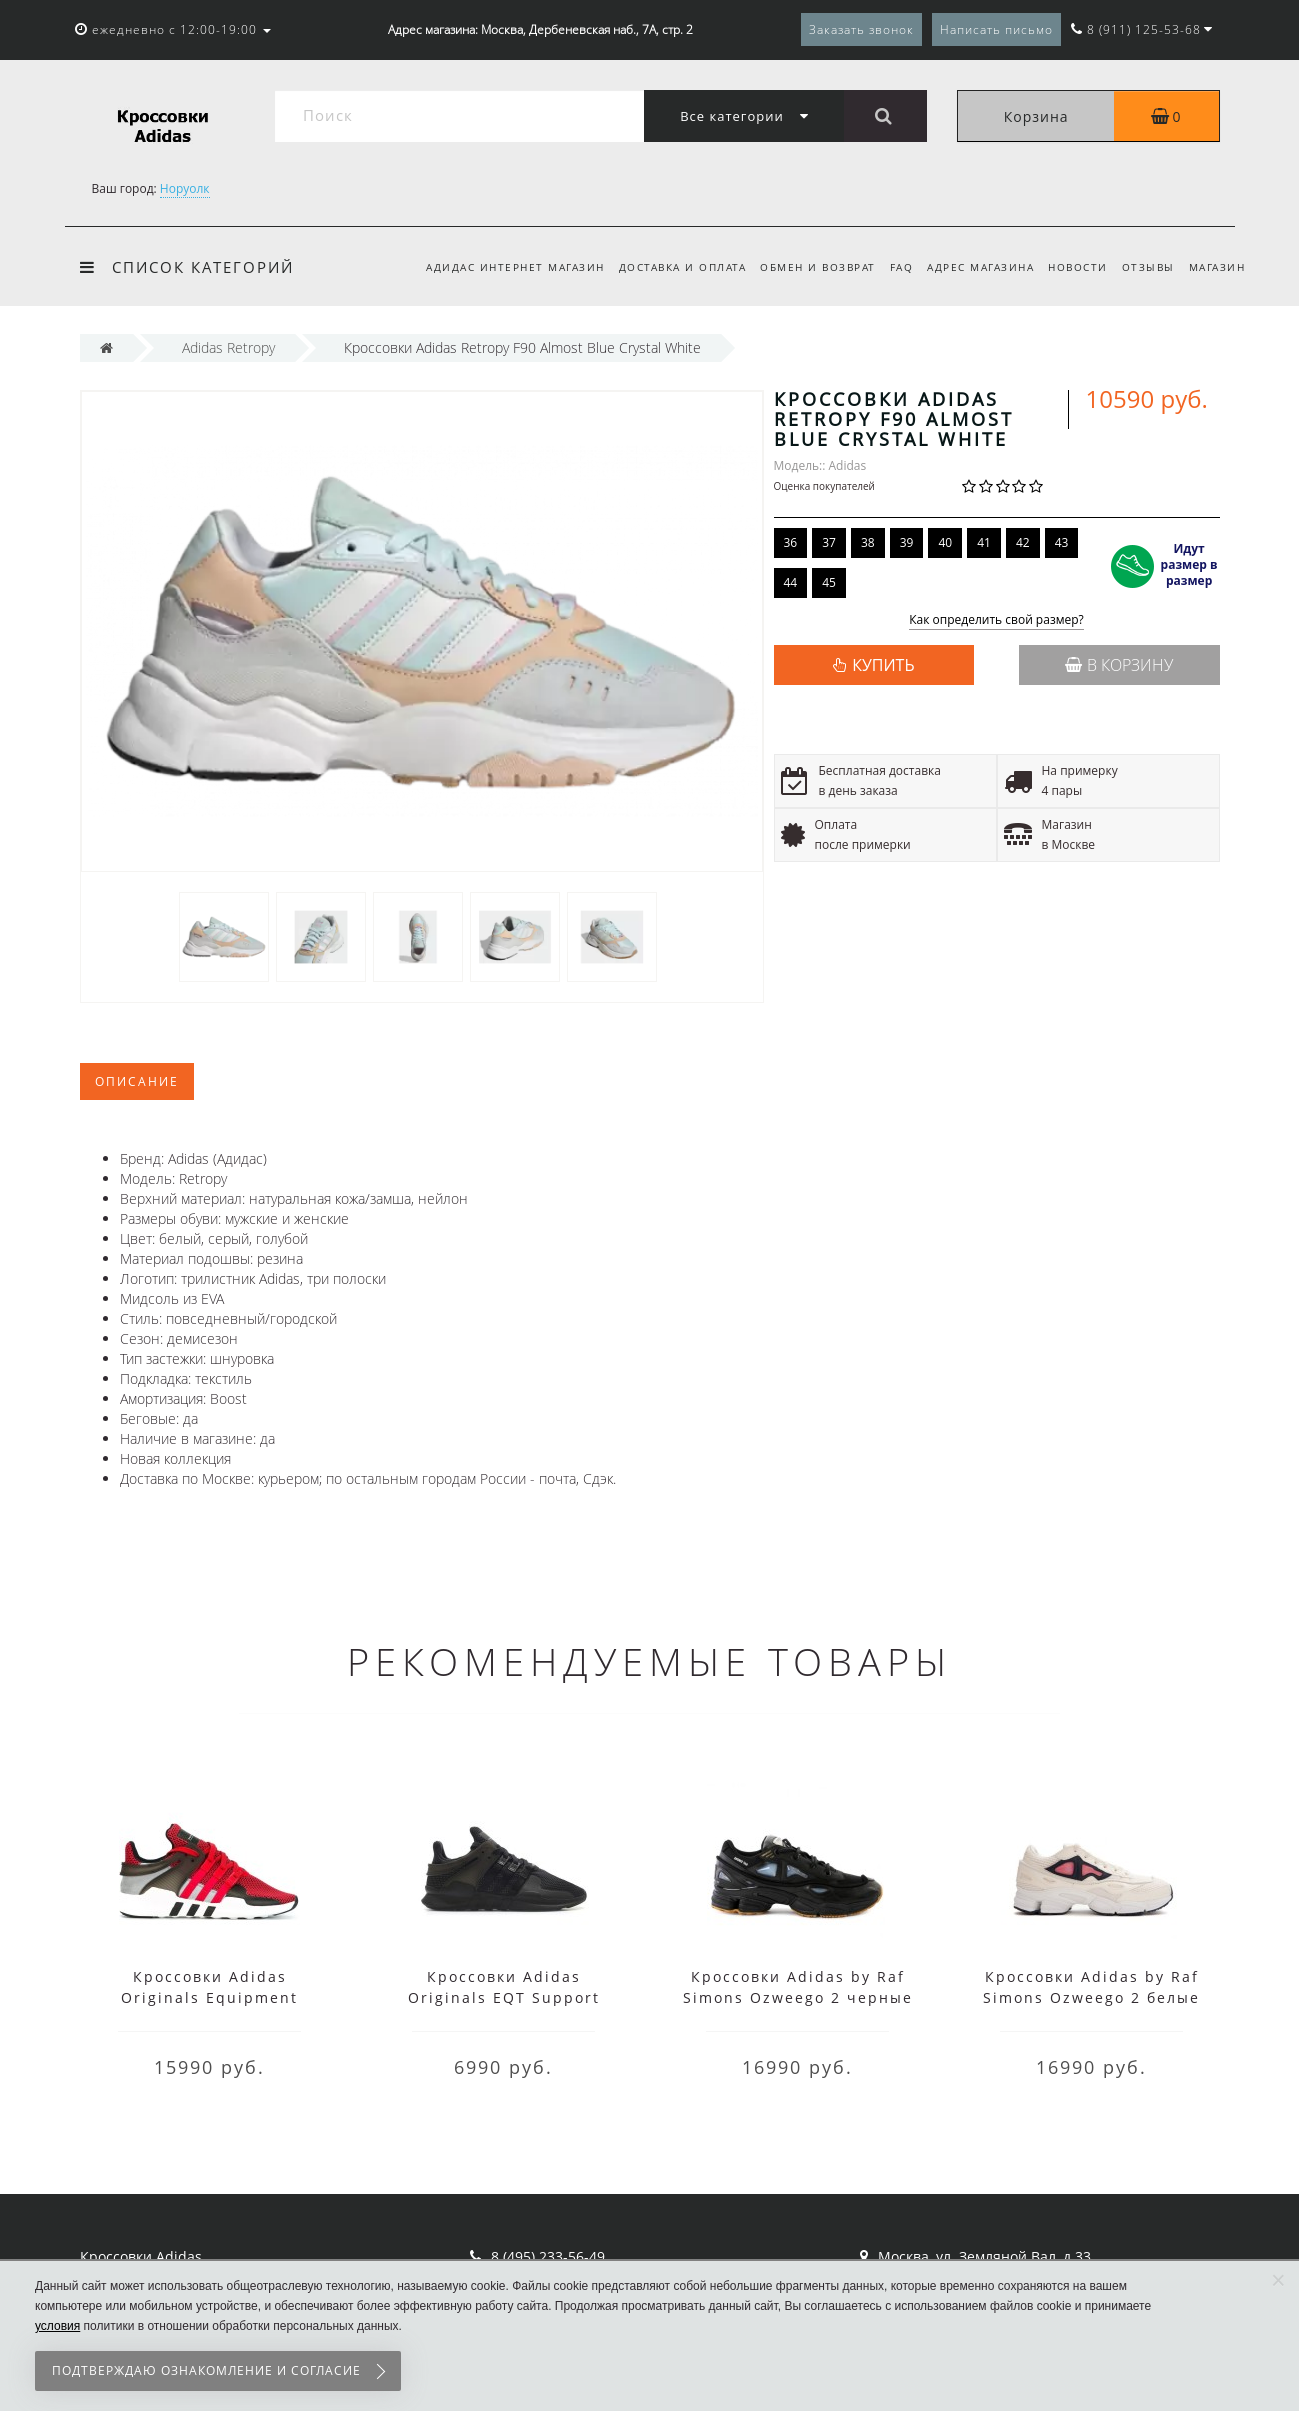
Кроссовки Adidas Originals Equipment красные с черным (209, 1997)
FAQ (889, 267)
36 (791, 542)
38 (868, 542)
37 (829, 542)
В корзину (1119, 665)
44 (791, 582)
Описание (137, 1081)
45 (829, 582)
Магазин (1217, 267)
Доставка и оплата (664, 267)
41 (984, 542)
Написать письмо (996, 29)
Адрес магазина (971, 267)
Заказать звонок (861, 29)
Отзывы (1144, 267)
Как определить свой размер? (996, 620)
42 (1023, 542)
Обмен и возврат (802, 267)
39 (907, 542)
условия (57, 2326)
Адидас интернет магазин (493, 267)
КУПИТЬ (883, 665)
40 (945, 542)
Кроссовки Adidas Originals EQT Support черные (504, 1997)
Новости (1072, 267)
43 (1062, 542)
